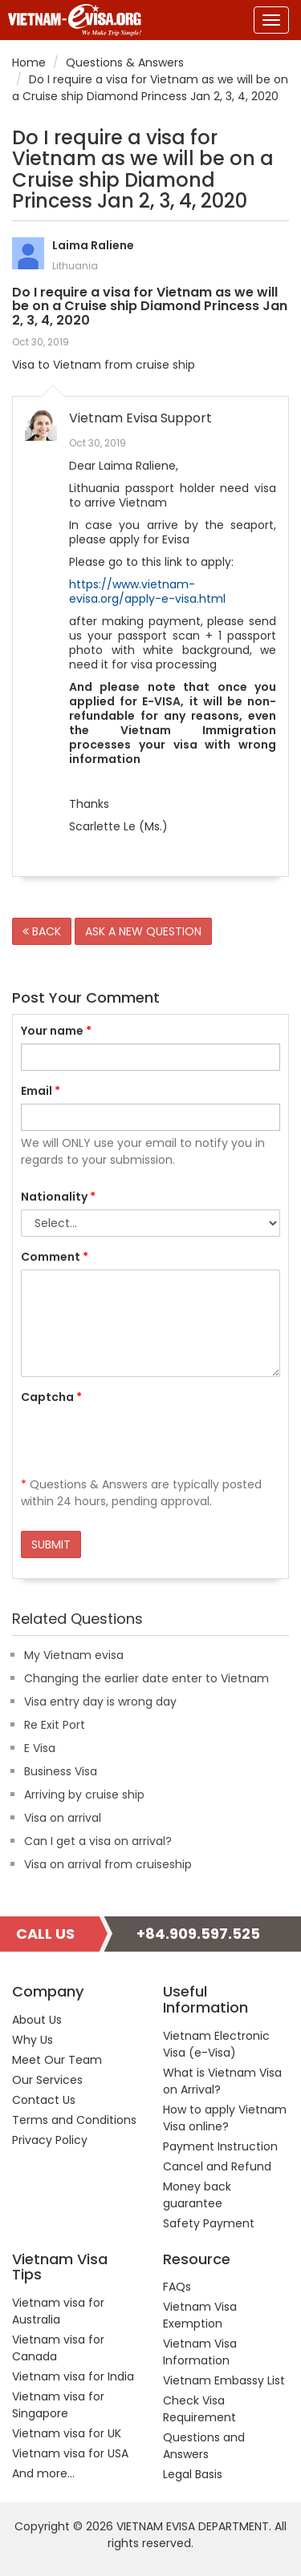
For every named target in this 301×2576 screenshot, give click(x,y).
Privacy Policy (49, 2140)
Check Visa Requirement (199, 2408)
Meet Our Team (57, 2060)
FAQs (177, 2287)
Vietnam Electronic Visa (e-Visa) (216, 2044)
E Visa (39, 1748)
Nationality (58, 1197)
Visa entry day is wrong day (100, 1702)
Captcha (51, 1397)
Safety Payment (208, 2223)
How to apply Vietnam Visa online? (225, 2118)
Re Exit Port (54, 1725)
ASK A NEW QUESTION (143, 931)
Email (40, 1091)
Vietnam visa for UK (66, 2433)
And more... (43, 2473)
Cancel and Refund (217, 2166)
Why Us (32, 2040)
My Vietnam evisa (74, 1655)
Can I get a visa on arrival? (98, 1841)
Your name (56, 1031)
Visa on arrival (62, 1818)
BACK (41, 931)
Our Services (47, 2080)
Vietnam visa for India (73, 2376)
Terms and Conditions (74, 2120)
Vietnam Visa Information (200, 2352)
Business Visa (60, 1771)
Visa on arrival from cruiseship (108, 1864)
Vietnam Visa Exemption (200, 2315)
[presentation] (143, 1441)
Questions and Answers (204, 2445)
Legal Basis (192, 2474)
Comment (54, 1257)
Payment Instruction (220, 2146)
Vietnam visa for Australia (58, 2311)
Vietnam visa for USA (70, 2453)
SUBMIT (51, 1544)
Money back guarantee (197, 2194)
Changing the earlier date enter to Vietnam (146, 1678)
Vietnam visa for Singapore (58, 2404)
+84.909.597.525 (198, 1934)
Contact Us (43, 2100)
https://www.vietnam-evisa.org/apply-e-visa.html (147, 591)
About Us (37, 2020)
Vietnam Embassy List (224, 2380)
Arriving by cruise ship (84, 1795)
